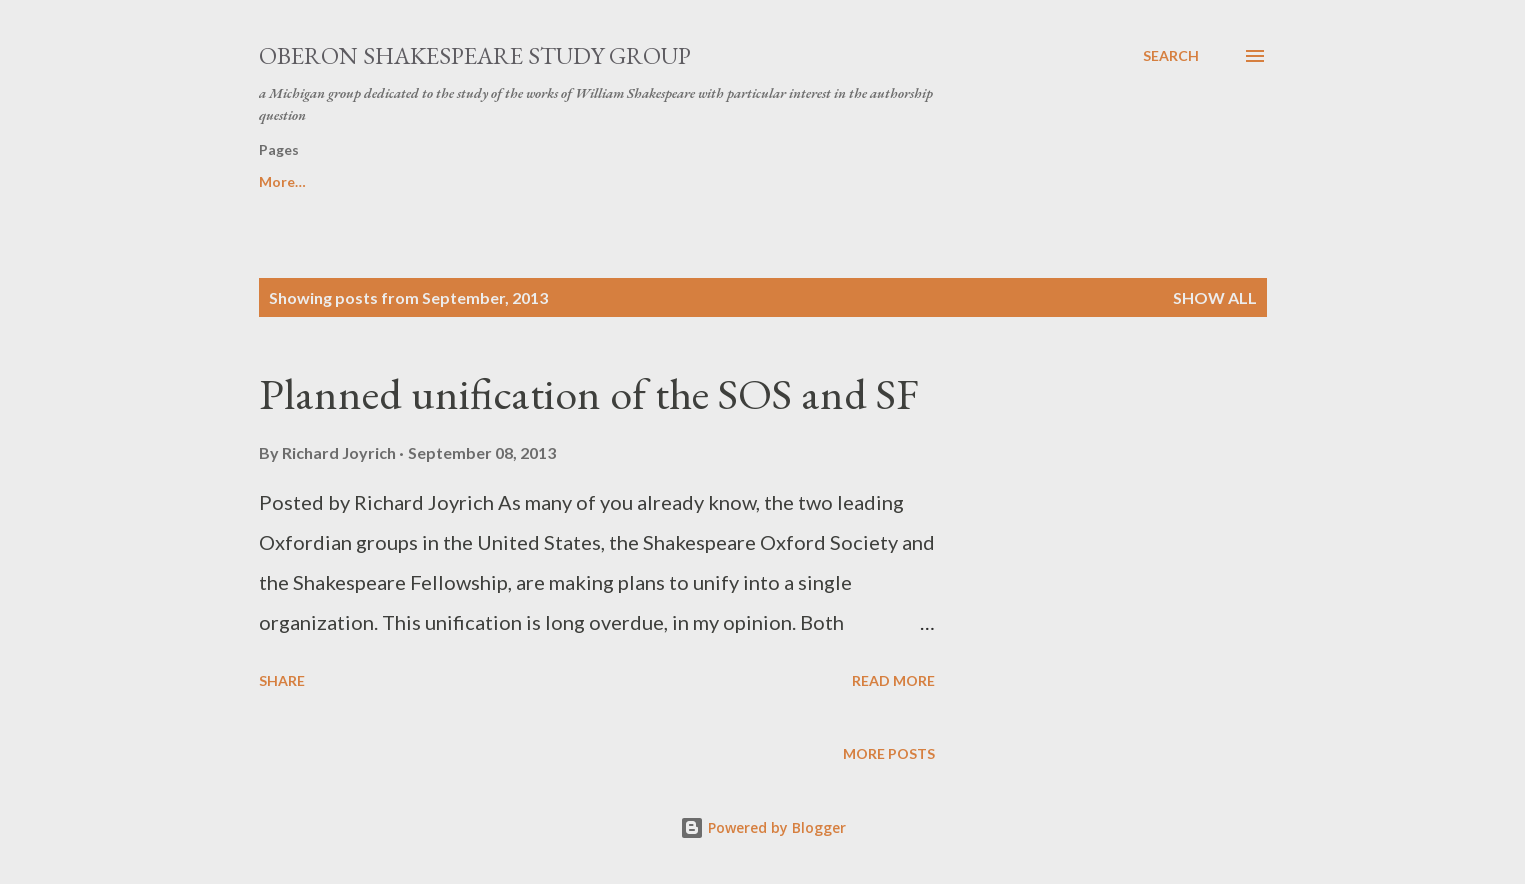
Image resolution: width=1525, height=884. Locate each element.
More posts (889, 753)
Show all (1215, 297)
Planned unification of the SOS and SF (589, 393)
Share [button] (282, 680)
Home (1028, 181)
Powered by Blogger (763, 827)
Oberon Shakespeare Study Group (475, 55)
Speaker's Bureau (316, 181)
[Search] (1171, 56)
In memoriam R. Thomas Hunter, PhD (553, 181)
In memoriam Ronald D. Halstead (841, 181)
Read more (893, 680)
